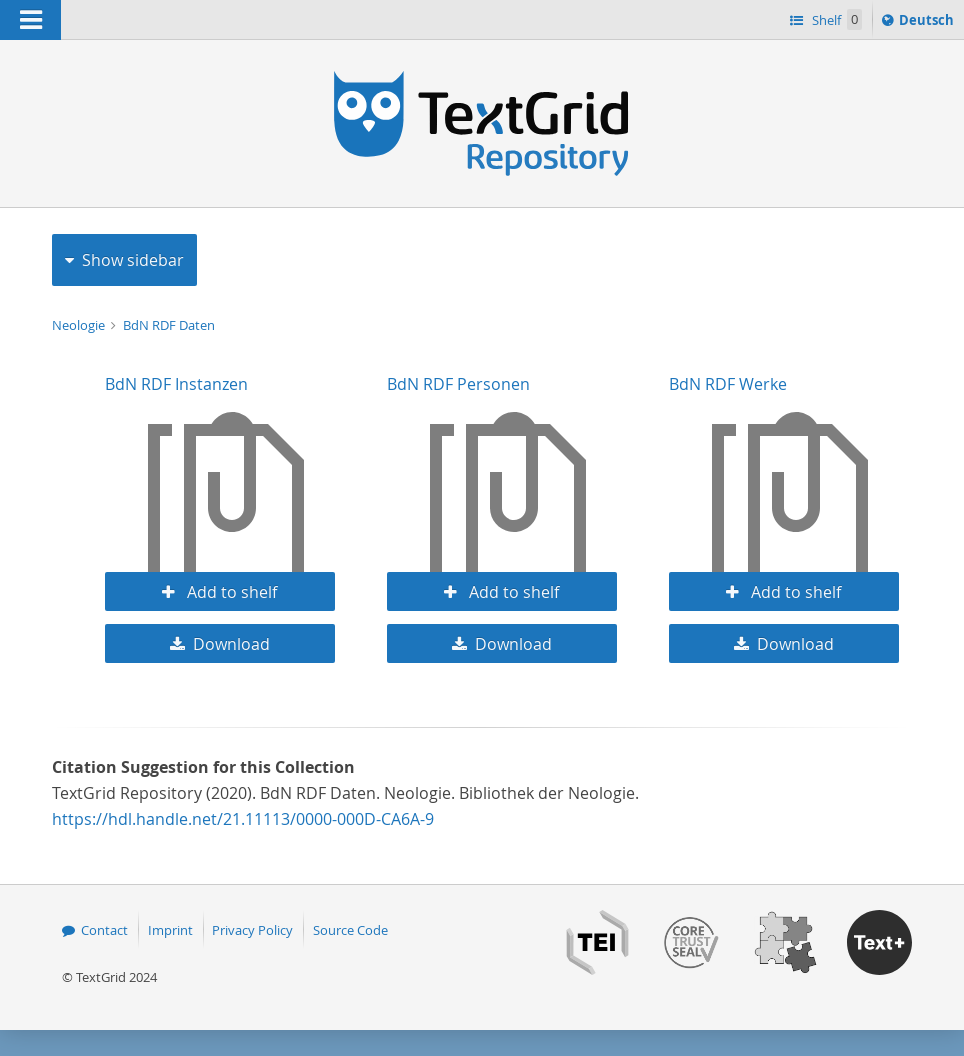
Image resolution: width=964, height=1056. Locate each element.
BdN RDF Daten (169, 325)
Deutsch (928, 23)
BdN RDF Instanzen (176, 384)
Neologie (80, 325)
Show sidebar (133, 260)
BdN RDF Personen (458, 384)
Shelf (835, 19)
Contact (104, 930)
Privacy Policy (252, 930)
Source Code (350, 930)
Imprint (170, 930)
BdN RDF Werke (728, 384)
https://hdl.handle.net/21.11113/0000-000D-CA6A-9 (243, 819)
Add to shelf (230, 592)
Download (231, 644)
